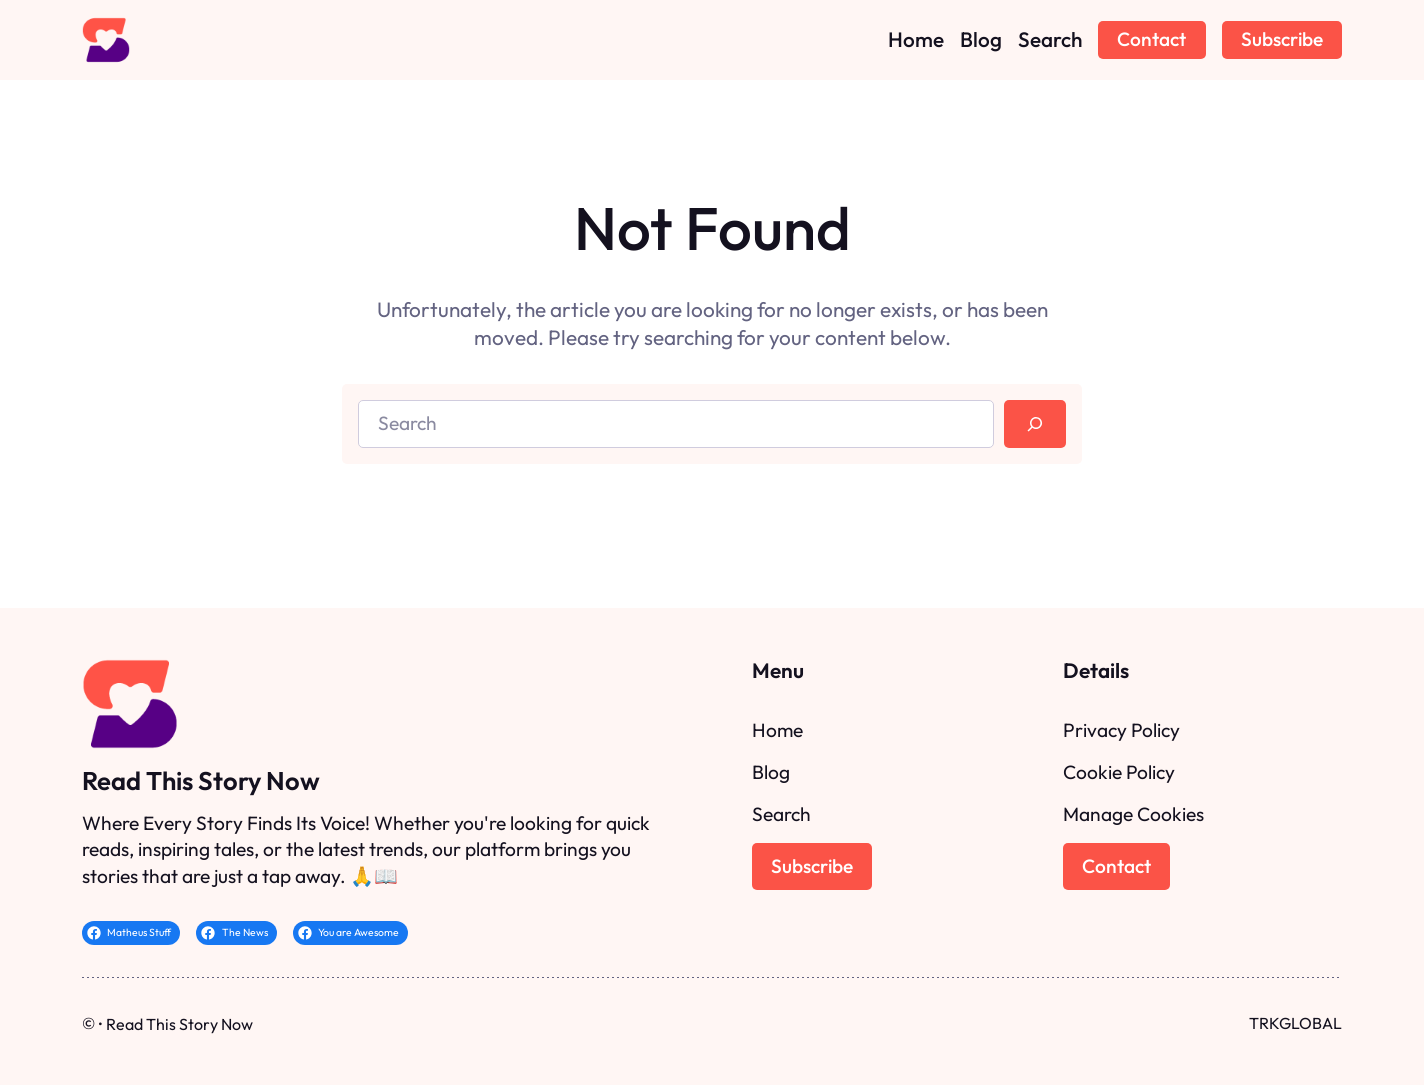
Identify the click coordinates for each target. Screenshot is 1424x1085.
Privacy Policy (1121, 730)
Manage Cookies (1133, 814)
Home (777, 730)
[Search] (1035, 424)
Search (781, 814)
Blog (771, 772)
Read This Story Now (201, 780)
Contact (1151, 39)
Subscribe (1282, 39)
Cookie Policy (1119, 772)
